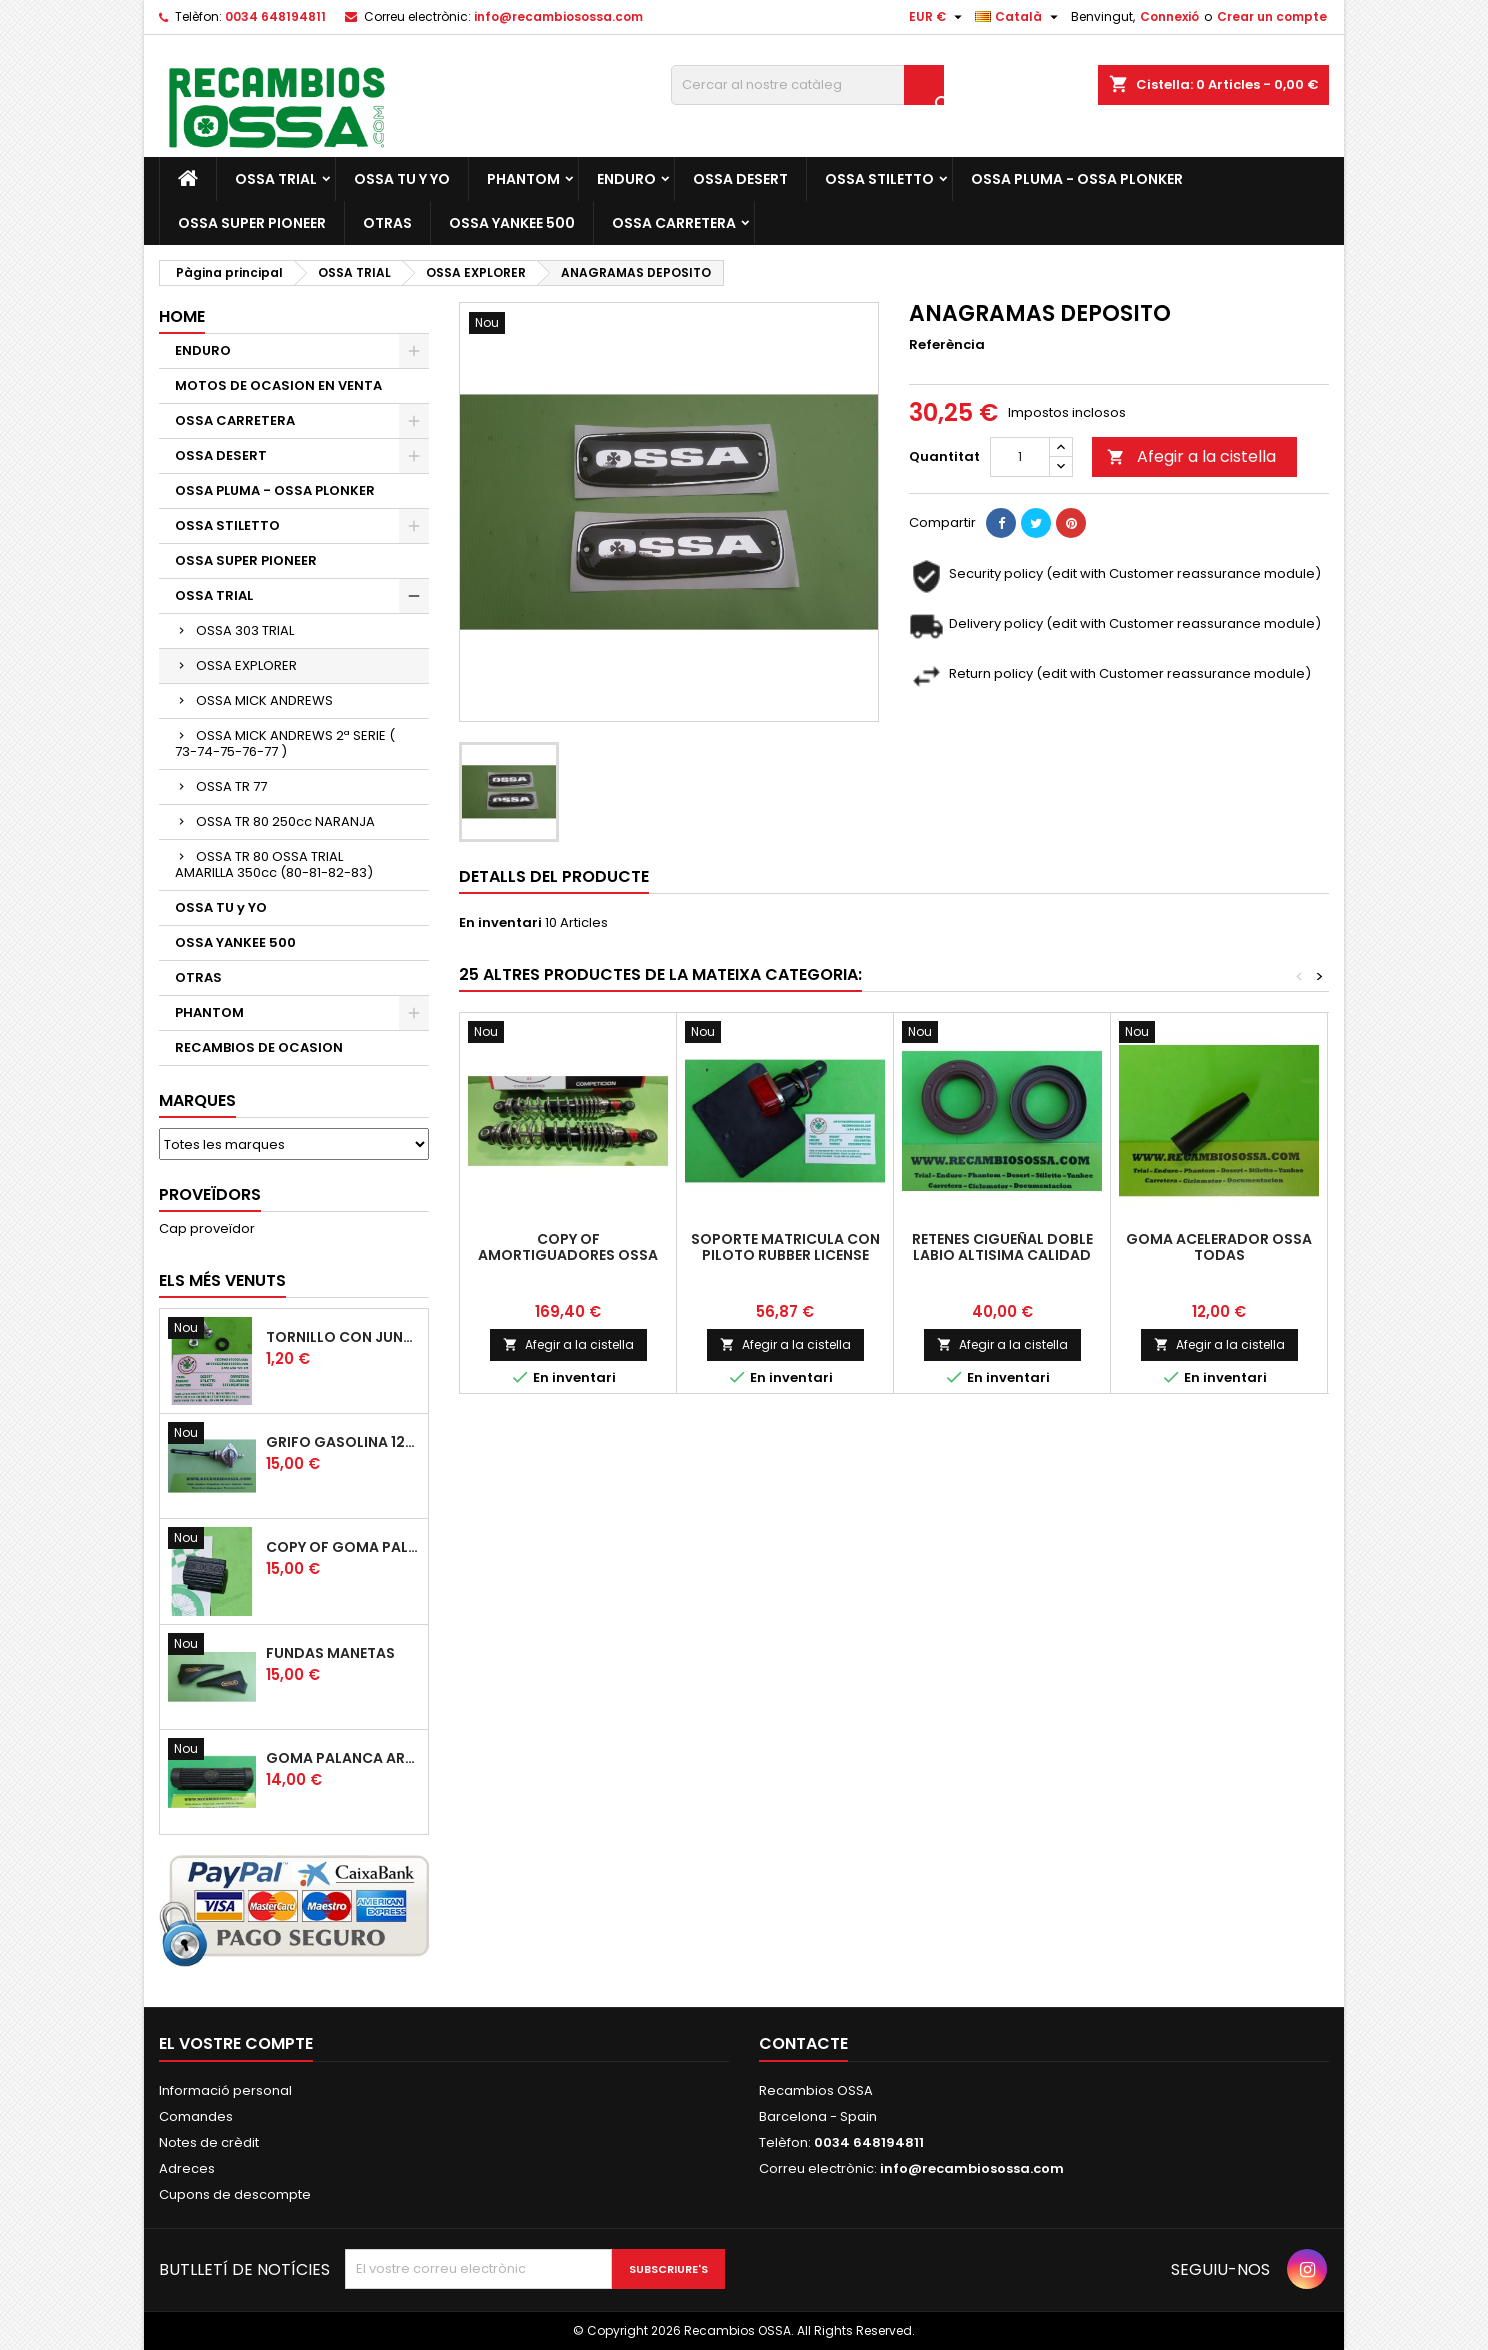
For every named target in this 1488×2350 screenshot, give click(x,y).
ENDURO (626, 179)
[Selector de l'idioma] (1019, 17)
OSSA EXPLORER (246, 665)
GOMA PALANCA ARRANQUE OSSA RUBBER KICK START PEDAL (343, 1758)
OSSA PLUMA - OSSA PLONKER (1077, 179)
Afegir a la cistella (1191, 456)
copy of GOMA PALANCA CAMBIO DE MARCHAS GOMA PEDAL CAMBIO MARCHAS (343, 1547)
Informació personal (225, 2090)
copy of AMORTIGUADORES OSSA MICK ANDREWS (568, 1255)
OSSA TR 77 (231, 786)
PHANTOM (523, 179)
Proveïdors (210, 1194)
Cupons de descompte (235, 2194)
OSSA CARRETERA (674, 223)
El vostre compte (236, 2043)
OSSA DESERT (740, 179)
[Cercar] (807, 85)
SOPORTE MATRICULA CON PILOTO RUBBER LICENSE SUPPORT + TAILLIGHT (785, 1255)
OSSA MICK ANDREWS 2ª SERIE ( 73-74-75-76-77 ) (285, 743)
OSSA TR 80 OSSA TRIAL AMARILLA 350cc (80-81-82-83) (274, 864)
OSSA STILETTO (879, 179)
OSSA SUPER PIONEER (252, 223)
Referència (947, 345)
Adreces (187, 2168)
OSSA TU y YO (402, 179)
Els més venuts (222, 1280)
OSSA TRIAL (276, 179)
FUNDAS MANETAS (330, 1653)
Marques (197, 1100)
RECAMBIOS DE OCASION (259, 1047)
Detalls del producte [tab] (554, 876)
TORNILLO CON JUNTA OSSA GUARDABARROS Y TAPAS (343, 1337)
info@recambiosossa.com (558, 16)
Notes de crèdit (209, 2142)
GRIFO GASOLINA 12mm (343, 1442)
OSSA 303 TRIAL (245, 630)
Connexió (1169, 16)
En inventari (500, 923)
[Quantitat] (1020, 457)
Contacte (803, 2043)
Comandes (196, 2116)
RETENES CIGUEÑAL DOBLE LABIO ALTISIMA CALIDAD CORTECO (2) (1002, 1255)
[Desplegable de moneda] (938, 17)
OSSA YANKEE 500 (512, 223)
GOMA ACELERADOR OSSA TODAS (1219, 1247)
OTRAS (387, 223)
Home (182, 316)
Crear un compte (1272, 16)
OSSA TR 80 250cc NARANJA (285, 821)
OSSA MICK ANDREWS (264, 700)
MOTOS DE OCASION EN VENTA (278, 385)
